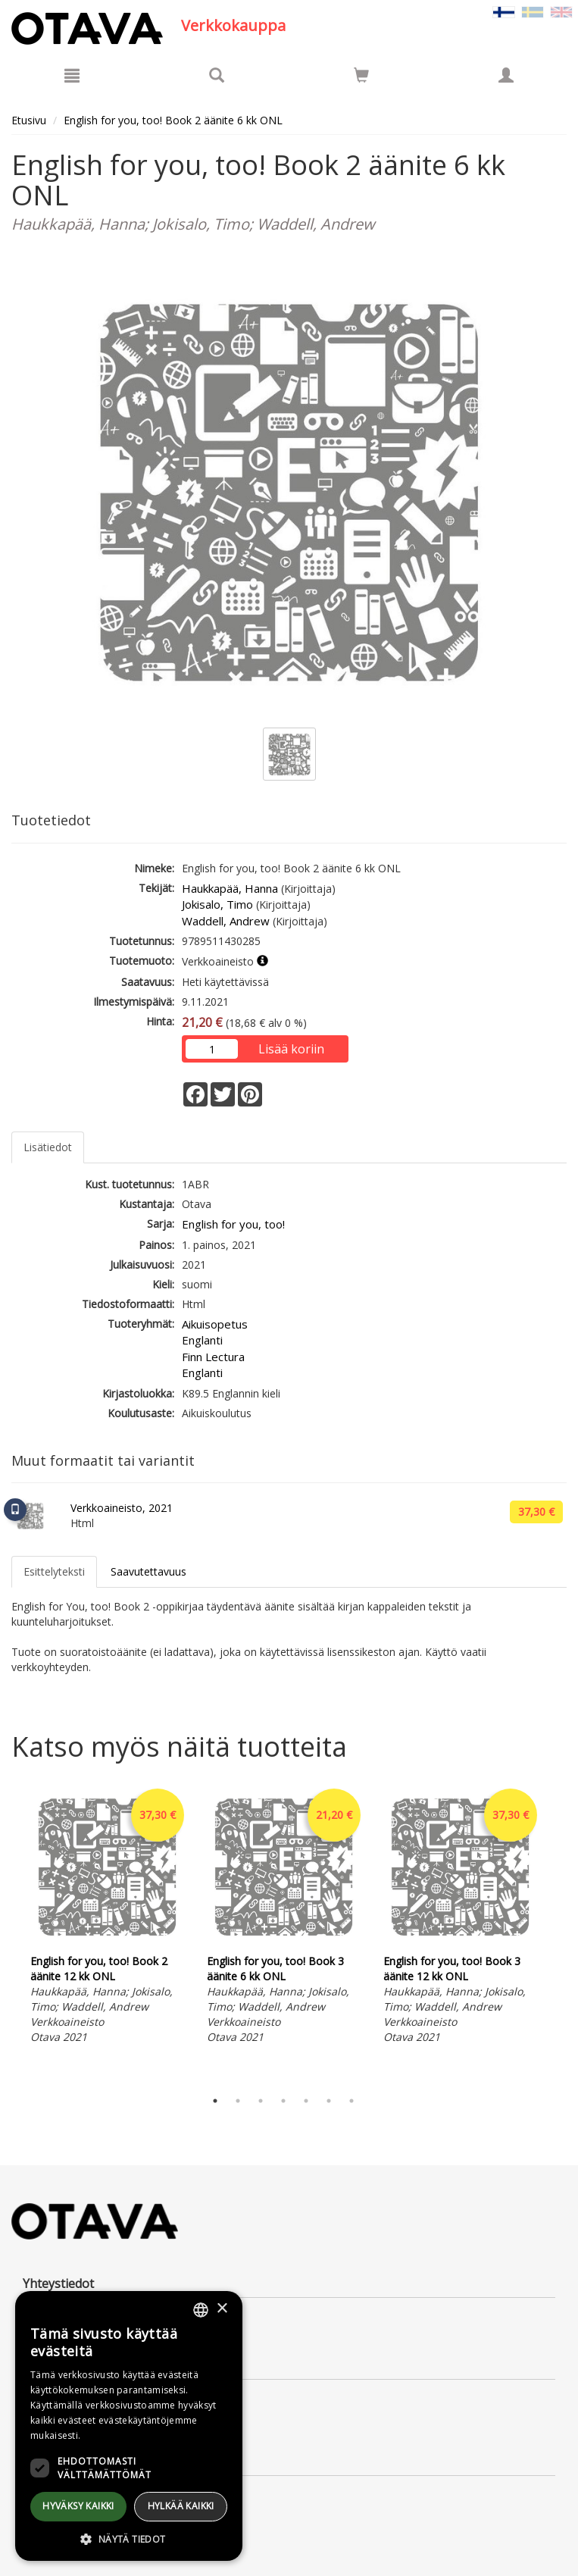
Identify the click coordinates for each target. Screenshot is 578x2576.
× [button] (221, 2309)
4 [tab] (283, 2100)
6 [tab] (328, 2100)
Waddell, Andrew (226, 920)
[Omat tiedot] (506, 75)
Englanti (202, 1339)
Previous (7, 1933)
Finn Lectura (213, 1356)
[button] (128, 2538)
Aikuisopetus (215, 1324)
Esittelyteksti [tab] (54, 1571)
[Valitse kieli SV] (532, 11)
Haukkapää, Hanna (230, 888)
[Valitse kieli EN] (561, 11)
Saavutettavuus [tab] (148, 1571)
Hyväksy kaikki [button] (78, 2505)
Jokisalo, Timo (217, 904)
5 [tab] (306, 2100)
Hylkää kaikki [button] (181, 2505)
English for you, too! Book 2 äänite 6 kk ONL (173, 120)
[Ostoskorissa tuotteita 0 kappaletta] (361, 77)
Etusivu (28, 120)
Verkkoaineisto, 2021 (121, 1508)
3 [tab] (260, 2100)
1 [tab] (215, 2100)
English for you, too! (233, 1224)
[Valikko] (72, 75)
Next (559, 1933)
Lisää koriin (291, 1049)
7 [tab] (351, 2100)
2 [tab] (237, 2100)
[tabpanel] (107, 1916)
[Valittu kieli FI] (504, 11)
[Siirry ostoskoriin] (361, 75)
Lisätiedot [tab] (47, 1147)
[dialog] (128, 2426)
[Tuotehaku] (217, 75)
